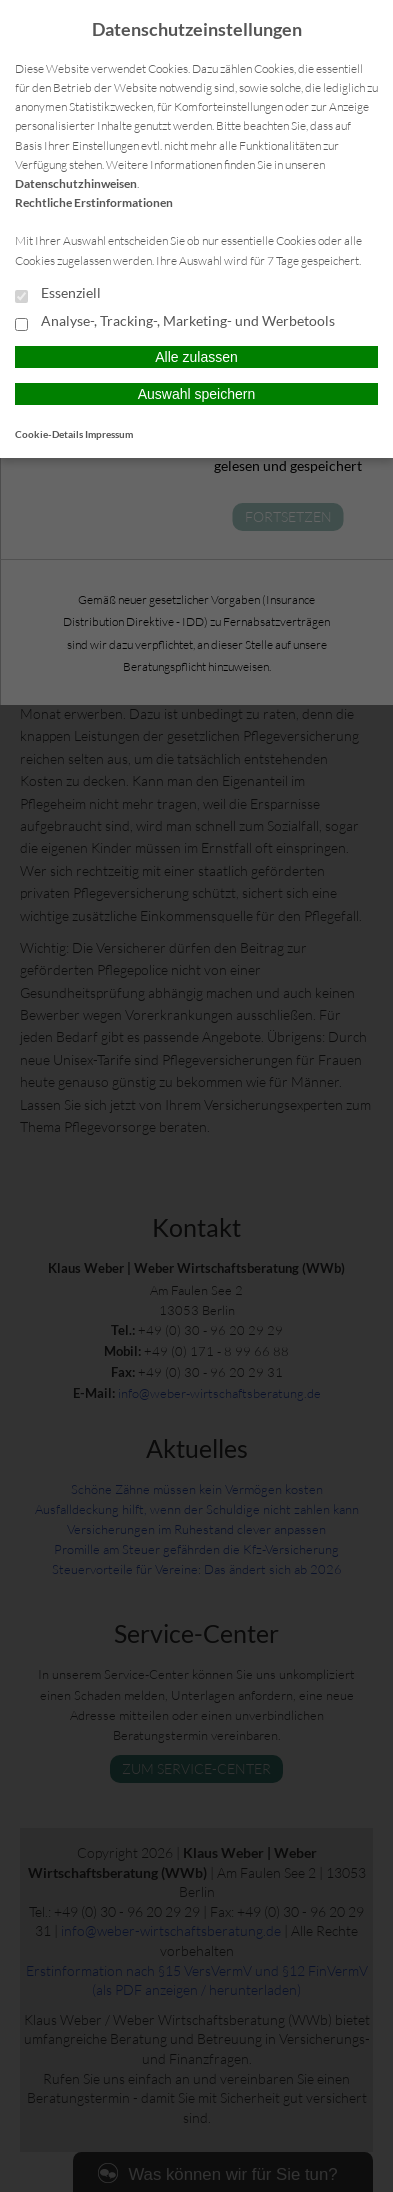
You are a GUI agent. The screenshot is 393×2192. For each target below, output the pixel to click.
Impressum (109, 434)
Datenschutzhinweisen (76, 183)
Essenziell (58, 294)
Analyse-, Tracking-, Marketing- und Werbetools (175, 322)
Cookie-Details (49, 434)
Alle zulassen (196, 357)
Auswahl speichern (197, 394)
